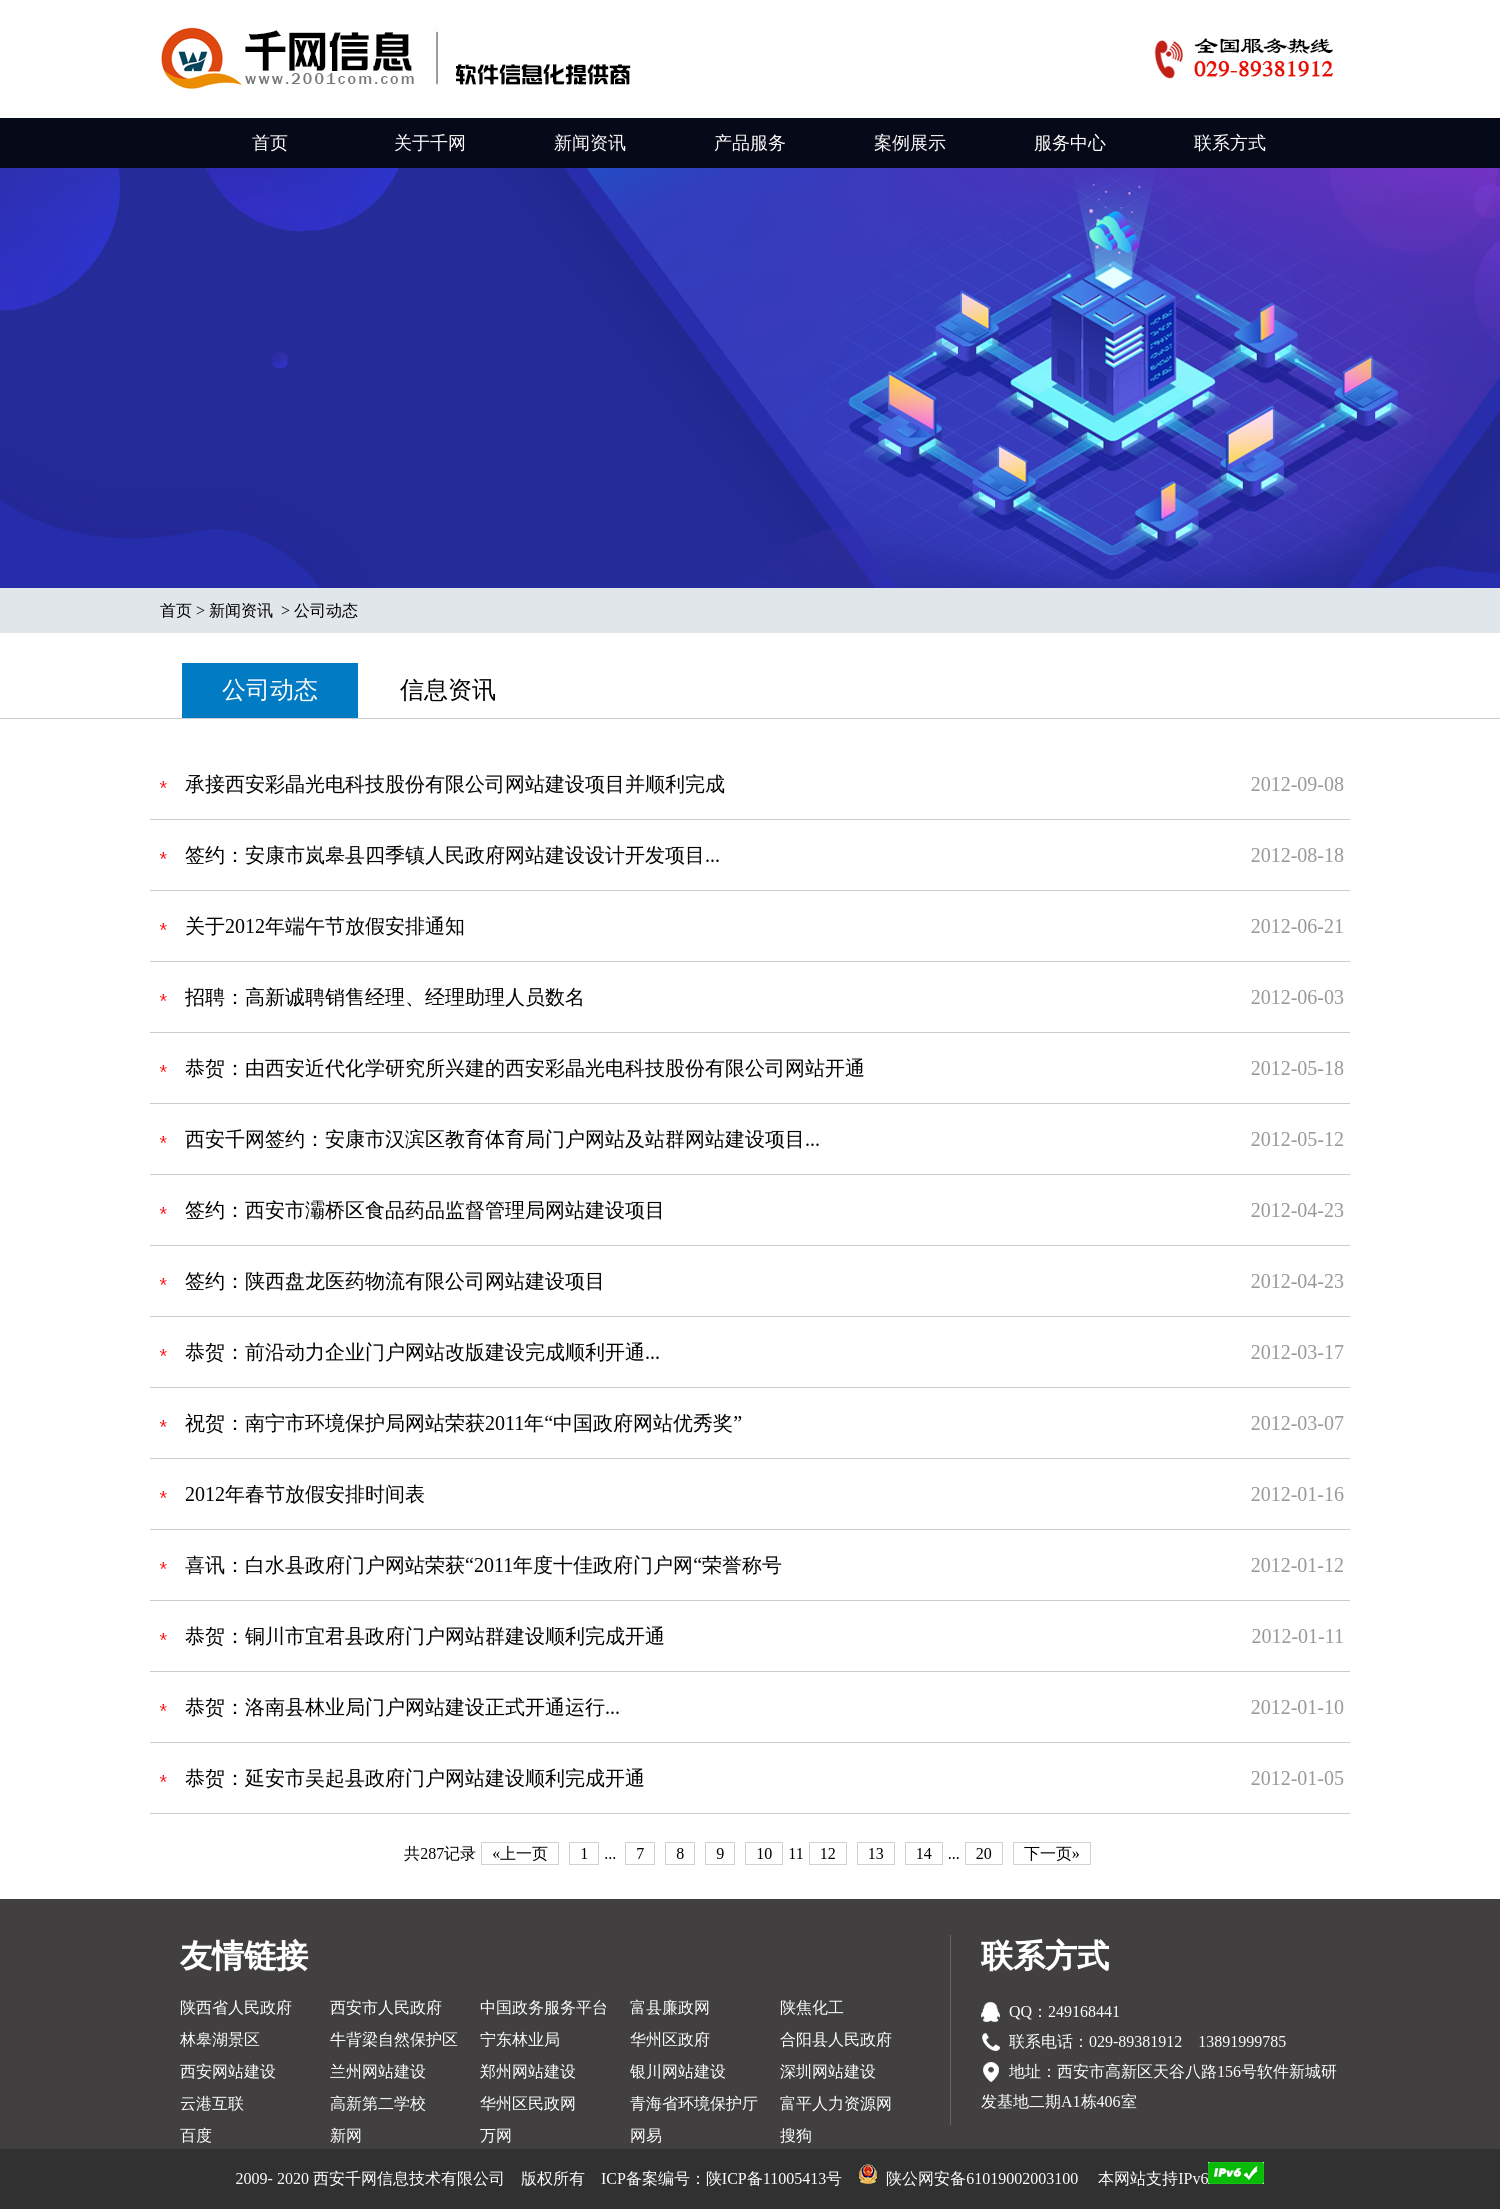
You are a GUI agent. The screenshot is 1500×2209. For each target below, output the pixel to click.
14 (924, 1853)
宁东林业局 (520, 2039)
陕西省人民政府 (236, 2007)
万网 (496, 2135)
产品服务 (750, 143)
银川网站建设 (678, 2071)
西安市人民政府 (386, 2007)
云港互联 (212, 2103)
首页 (270, 143)
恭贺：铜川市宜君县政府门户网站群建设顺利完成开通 (425, 1636)
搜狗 (796, 2135)
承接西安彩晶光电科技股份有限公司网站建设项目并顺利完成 (455, 784)
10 (764, 1853)
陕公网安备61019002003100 (982, 2178)
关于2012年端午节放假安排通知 (325, 926)
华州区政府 (670, 2039)
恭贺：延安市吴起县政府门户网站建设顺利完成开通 (415, 1778)
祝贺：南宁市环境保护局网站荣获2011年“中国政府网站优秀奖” (463, 1423)
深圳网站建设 (828, 2071)
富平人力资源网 (836, 2103)
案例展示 (910, 143)
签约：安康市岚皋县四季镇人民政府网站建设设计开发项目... (452, 855)
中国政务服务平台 (544, 2007)
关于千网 (430, 143)
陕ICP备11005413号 (774, 2178)
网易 (646, 2135)
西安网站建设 (228, 2071)
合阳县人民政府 (836, 2039)
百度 (196, 2135)
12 (828, 1853)
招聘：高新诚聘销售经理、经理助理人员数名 (385, 997)
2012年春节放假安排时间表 (305, 1494)
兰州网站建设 (378, 2071)
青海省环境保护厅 (694, 2103)
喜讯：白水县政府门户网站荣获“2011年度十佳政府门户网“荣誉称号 (483, 1565)
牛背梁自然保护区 (394, 2039)
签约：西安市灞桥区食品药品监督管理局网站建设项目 (425, 1210)
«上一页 (520, 1853)
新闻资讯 (590, 143)
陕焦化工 (812, 2007)
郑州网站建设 (528, 2071)
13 (876, 1853)
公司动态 (326, 610)
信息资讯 (448, 690)
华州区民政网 (528, 2103)
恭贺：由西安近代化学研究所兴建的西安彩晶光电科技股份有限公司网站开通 (525, 1068)
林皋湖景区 (220, 2039)
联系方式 (1230, 143)
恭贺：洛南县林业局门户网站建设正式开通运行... (402, 1707)
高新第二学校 (378, 2103)
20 (984, 1853)
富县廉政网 (670, 2007)
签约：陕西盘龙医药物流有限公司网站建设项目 (395, 1281)
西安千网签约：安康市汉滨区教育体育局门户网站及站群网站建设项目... (502, 1139)
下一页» (1052, 1853)
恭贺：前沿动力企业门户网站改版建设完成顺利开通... (422, 1352)
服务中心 (1070, 143)
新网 (346, 2135)
